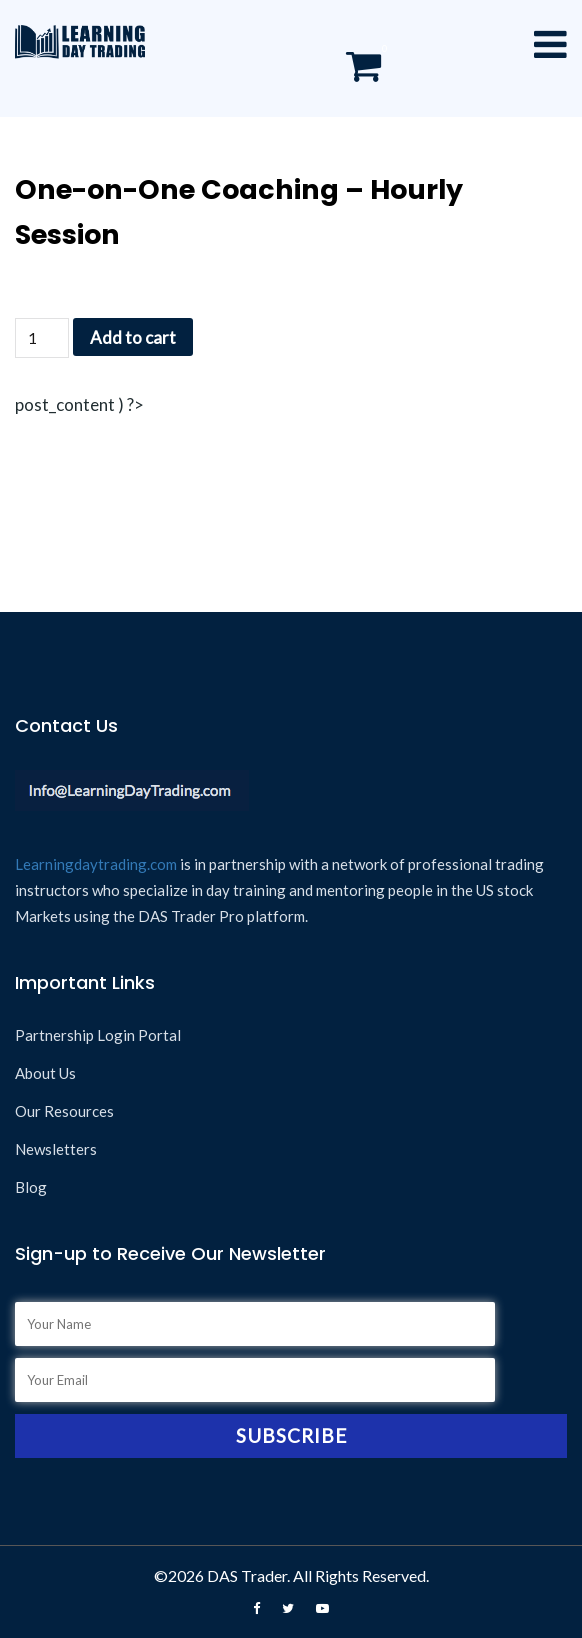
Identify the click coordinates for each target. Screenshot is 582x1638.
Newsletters (56, 1149)
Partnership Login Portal (98, 1035)
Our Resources (64, 1111)
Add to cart (133, 337)
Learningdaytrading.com (96, 864)
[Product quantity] (42, 338)
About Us (45, 1073)
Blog (31, 1187)
